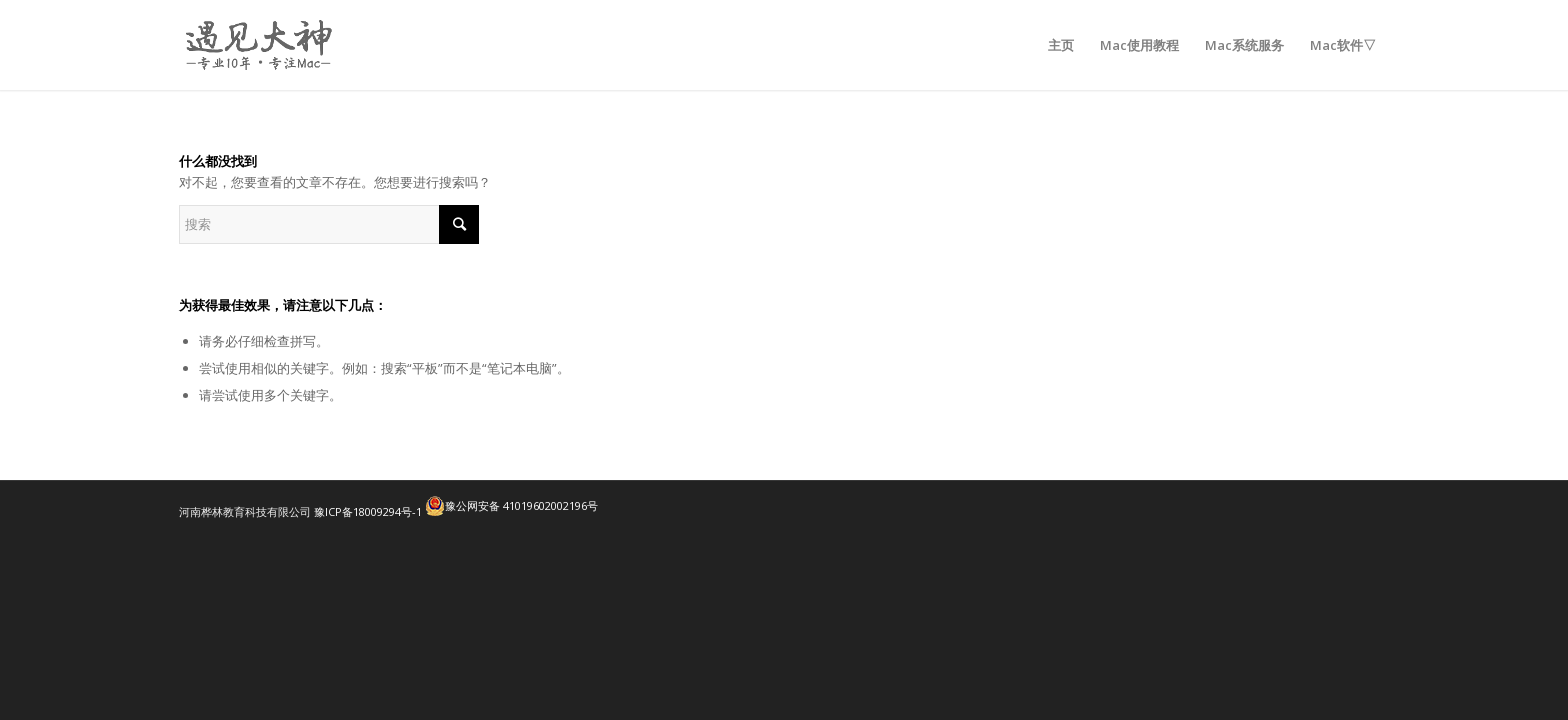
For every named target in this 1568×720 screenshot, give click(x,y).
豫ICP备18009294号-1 (368, 511)
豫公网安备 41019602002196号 (511, 506)
